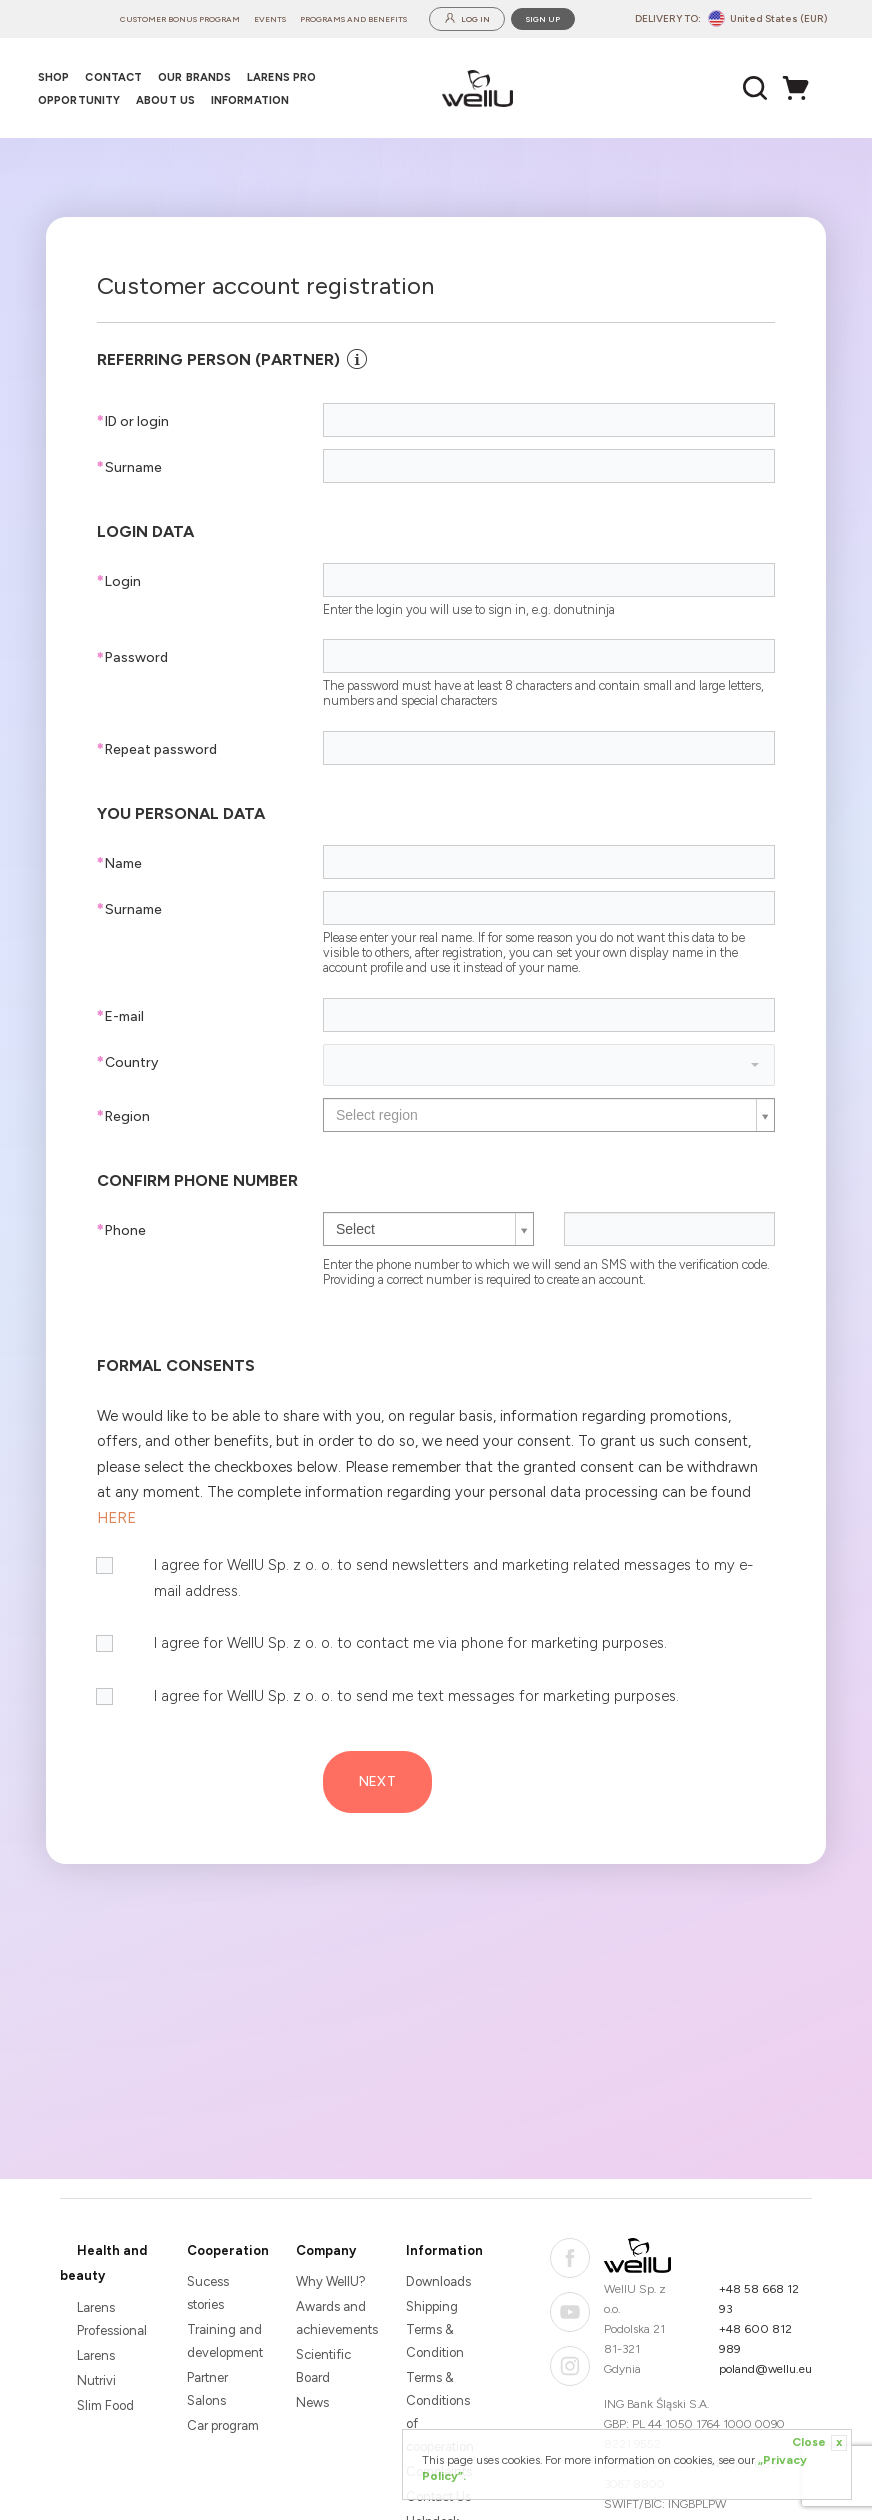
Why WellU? (331, 2281)
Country (127, 1062)
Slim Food (105, 2405)
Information (444, 2250)
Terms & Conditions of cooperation (440, 2412)
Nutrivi (96, 2380)
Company (326, 2250)
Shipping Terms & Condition (435, 2329)
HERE (116, 1518)
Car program (223, 2425)
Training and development (225, 2341)
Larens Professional (112, 2319)
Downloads (438, 2281)
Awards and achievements (334, 2318)
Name (119, 863)
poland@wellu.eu (765, 2369)
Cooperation (228, 2250)
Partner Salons (207, 2389)
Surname (129, 467)
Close (819, 2443)
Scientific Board (323, 2366)
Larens (96, 2355)
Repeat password (157, 749)
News (312, 2402)
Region (123, 1116)
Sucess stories (208, 2293)
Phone (121, 1230)
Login (119, 581)
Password (132, 657)
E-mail (120, 1016)
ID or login (133, 421)
